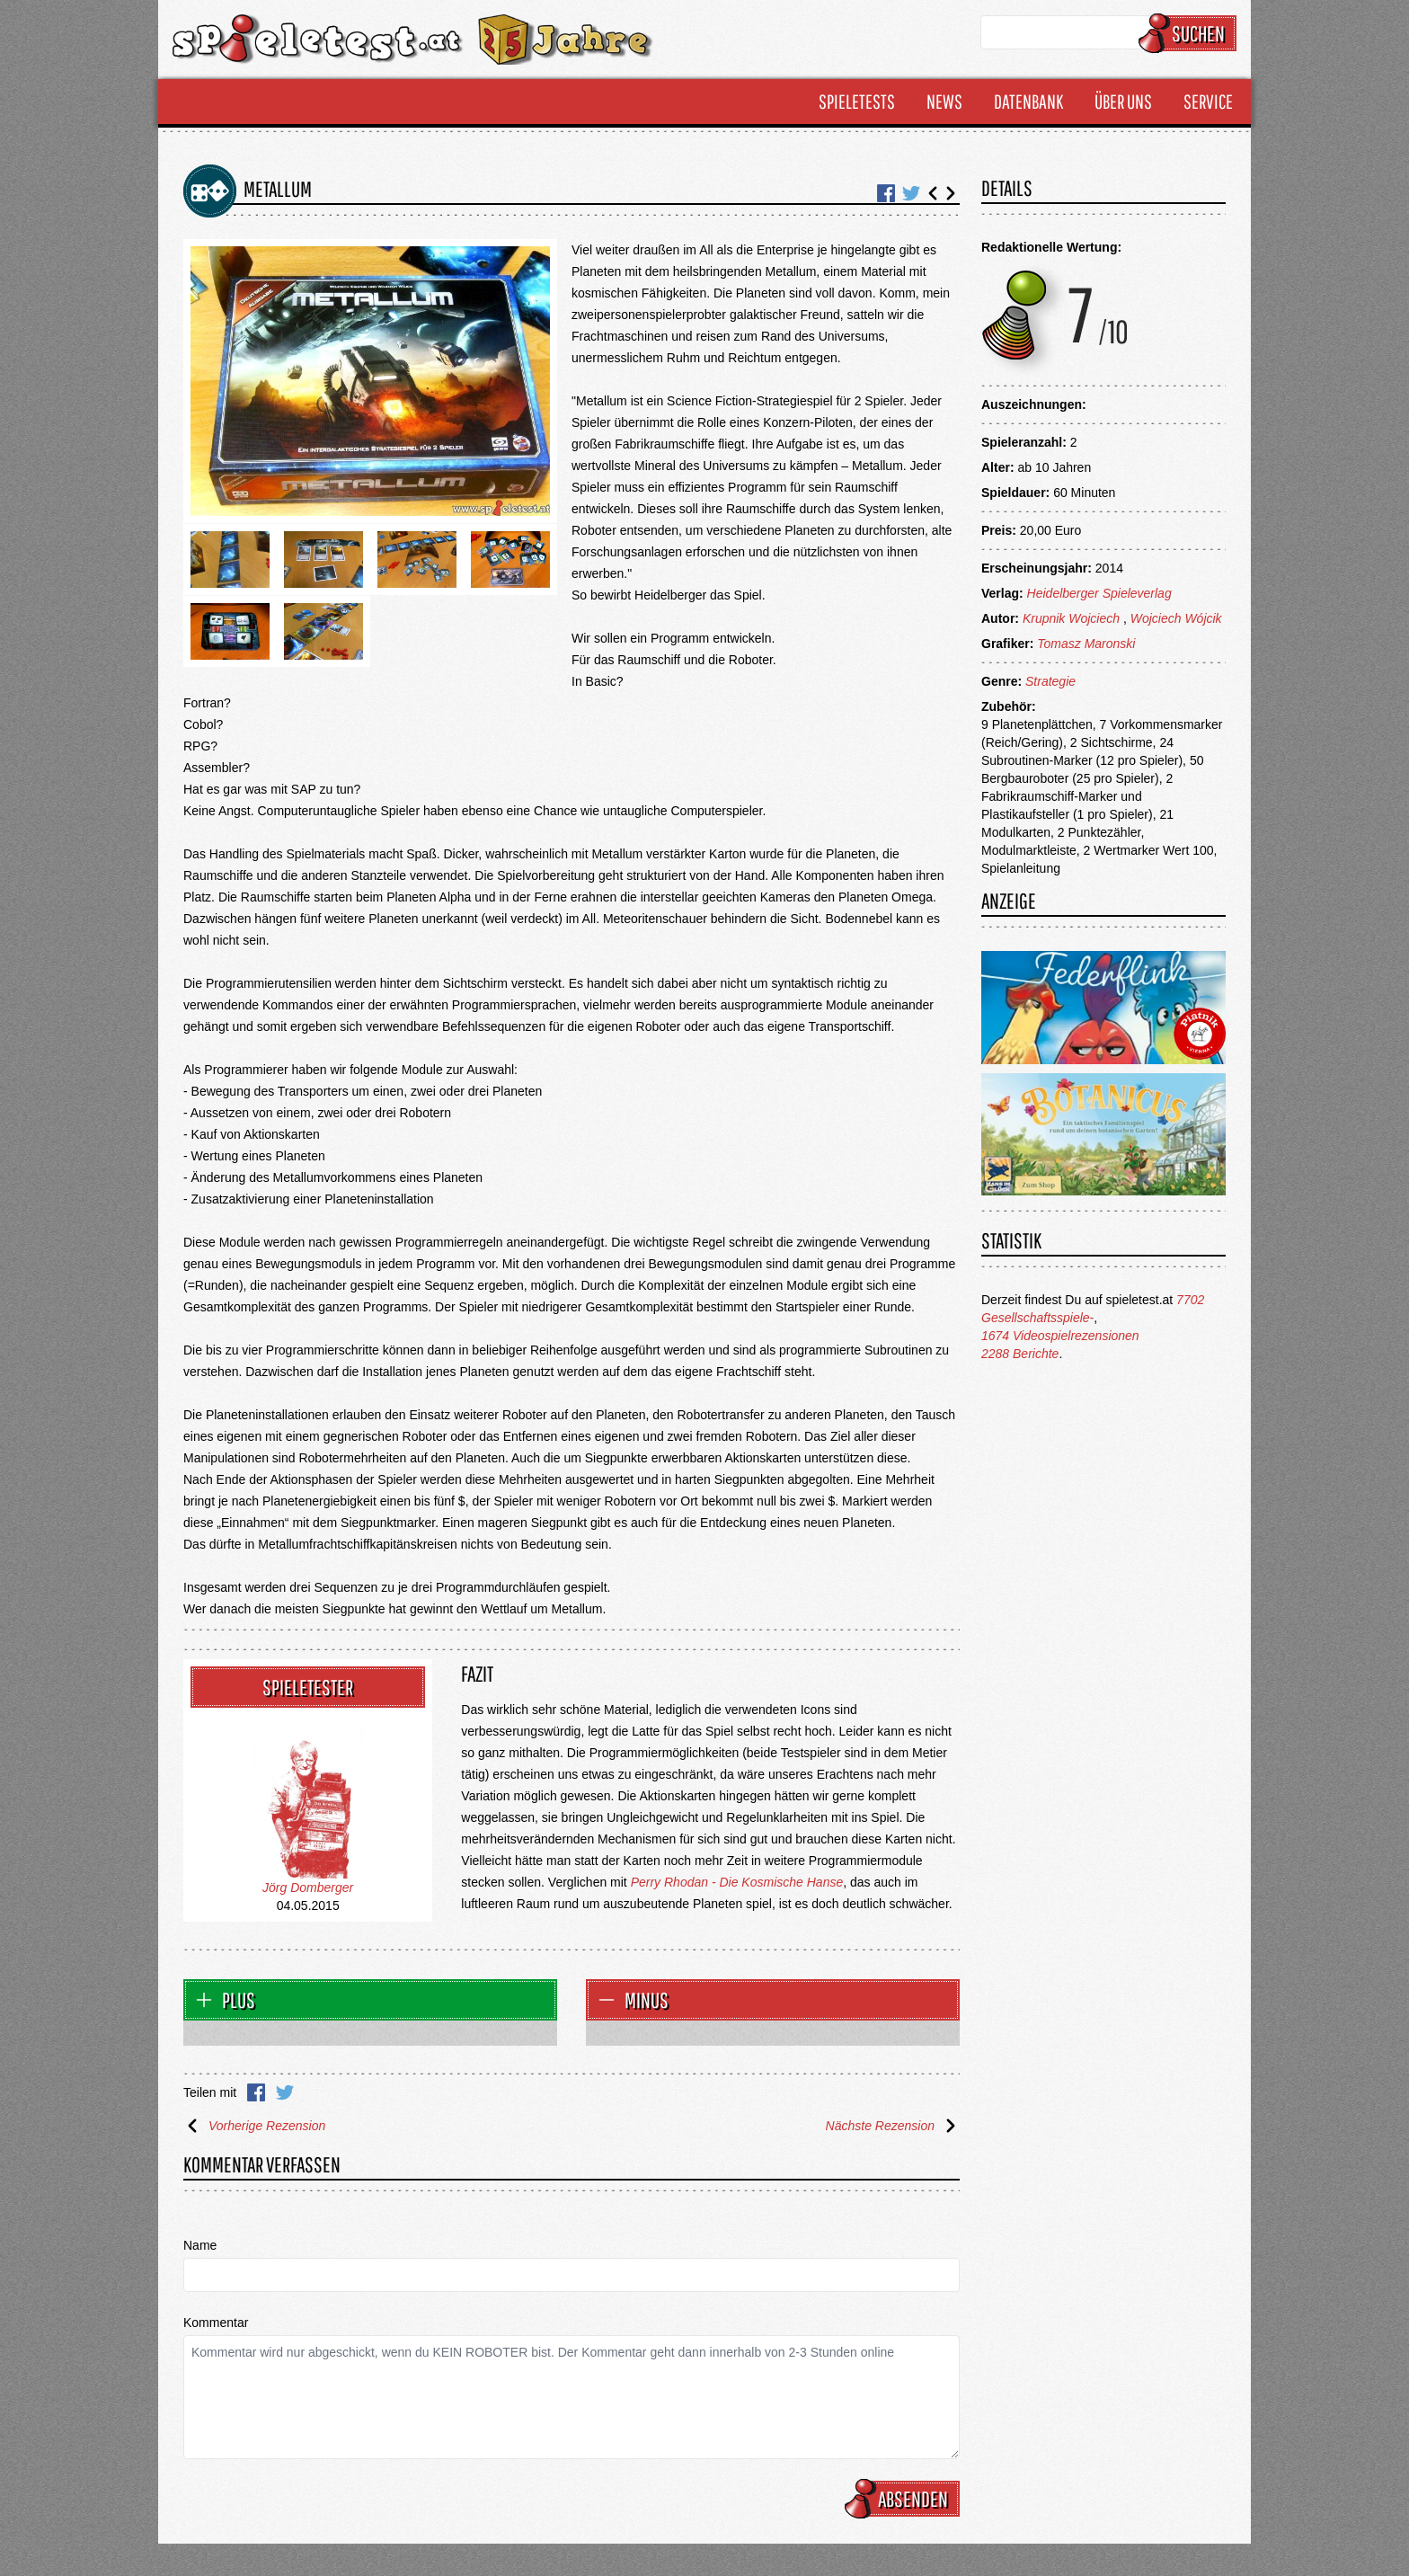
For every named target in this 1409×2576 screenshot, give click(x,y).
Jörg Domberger (307, 1887)
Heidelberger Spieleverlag (1099, 593)
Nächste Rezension (893, 2126)
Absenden (905, 2499)
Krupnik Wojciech (1073, 618)
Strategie (1050, 681)
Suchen (1190, 33)
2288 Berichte (1020, 1353)
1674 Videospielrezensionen (1060, 1335)
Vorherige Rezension (254, 2126)
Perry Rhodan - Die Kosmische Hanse (737, 1882)
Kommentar (215, 2322)
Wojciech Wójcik (1176, 618)
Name (200, 2245)
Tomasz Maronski (1086, 643)
